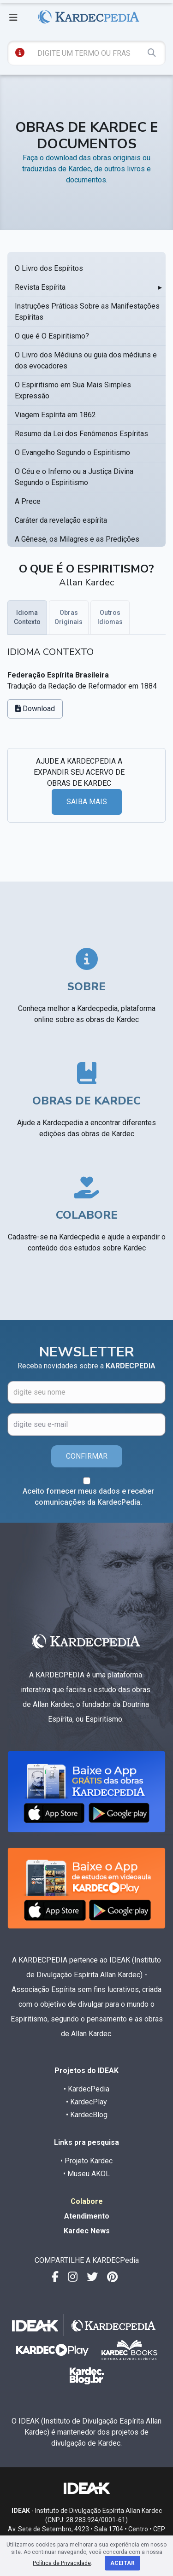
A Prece (28, 501)
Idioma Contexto (27, 617)
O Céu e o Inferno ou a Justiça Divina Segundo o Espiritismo (74, 477)
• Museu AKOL (86, 2173)
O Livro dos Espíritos (49, 268)
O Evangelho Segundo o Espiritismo (72, 452)
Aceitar (122, 2563)
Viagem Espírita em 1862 (55, 414)
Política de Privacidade (62, 2563)
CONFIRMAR (86, 1456)
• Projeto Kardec (86, 2160)
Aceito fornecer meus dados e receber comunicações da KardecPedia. (88, 1497)
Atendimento (86, 2216)
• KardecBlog (86, 2114)
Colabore (87, 2201)
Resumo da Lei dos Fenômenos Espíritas (81, 433)
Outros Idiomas (110, 617)
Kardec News (87, 2230)
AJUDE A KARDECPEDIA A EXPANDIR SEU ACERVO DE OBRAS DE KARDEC (79, 772)
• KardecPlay (86, 2101)
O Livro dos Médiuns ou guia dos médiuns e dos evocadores (86, 360)
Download (35, 708)
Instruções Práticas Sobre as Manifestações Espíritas (87, 311)
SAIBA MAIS (86, 801)
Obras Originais (68, 617)
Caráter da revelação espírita (61, 520)
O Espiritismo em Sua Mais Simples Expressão (73, 390)
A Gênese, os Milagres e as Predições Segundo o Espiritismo (77, 545)
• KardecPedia (86, 2089)
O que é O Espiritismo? (52, 336)
